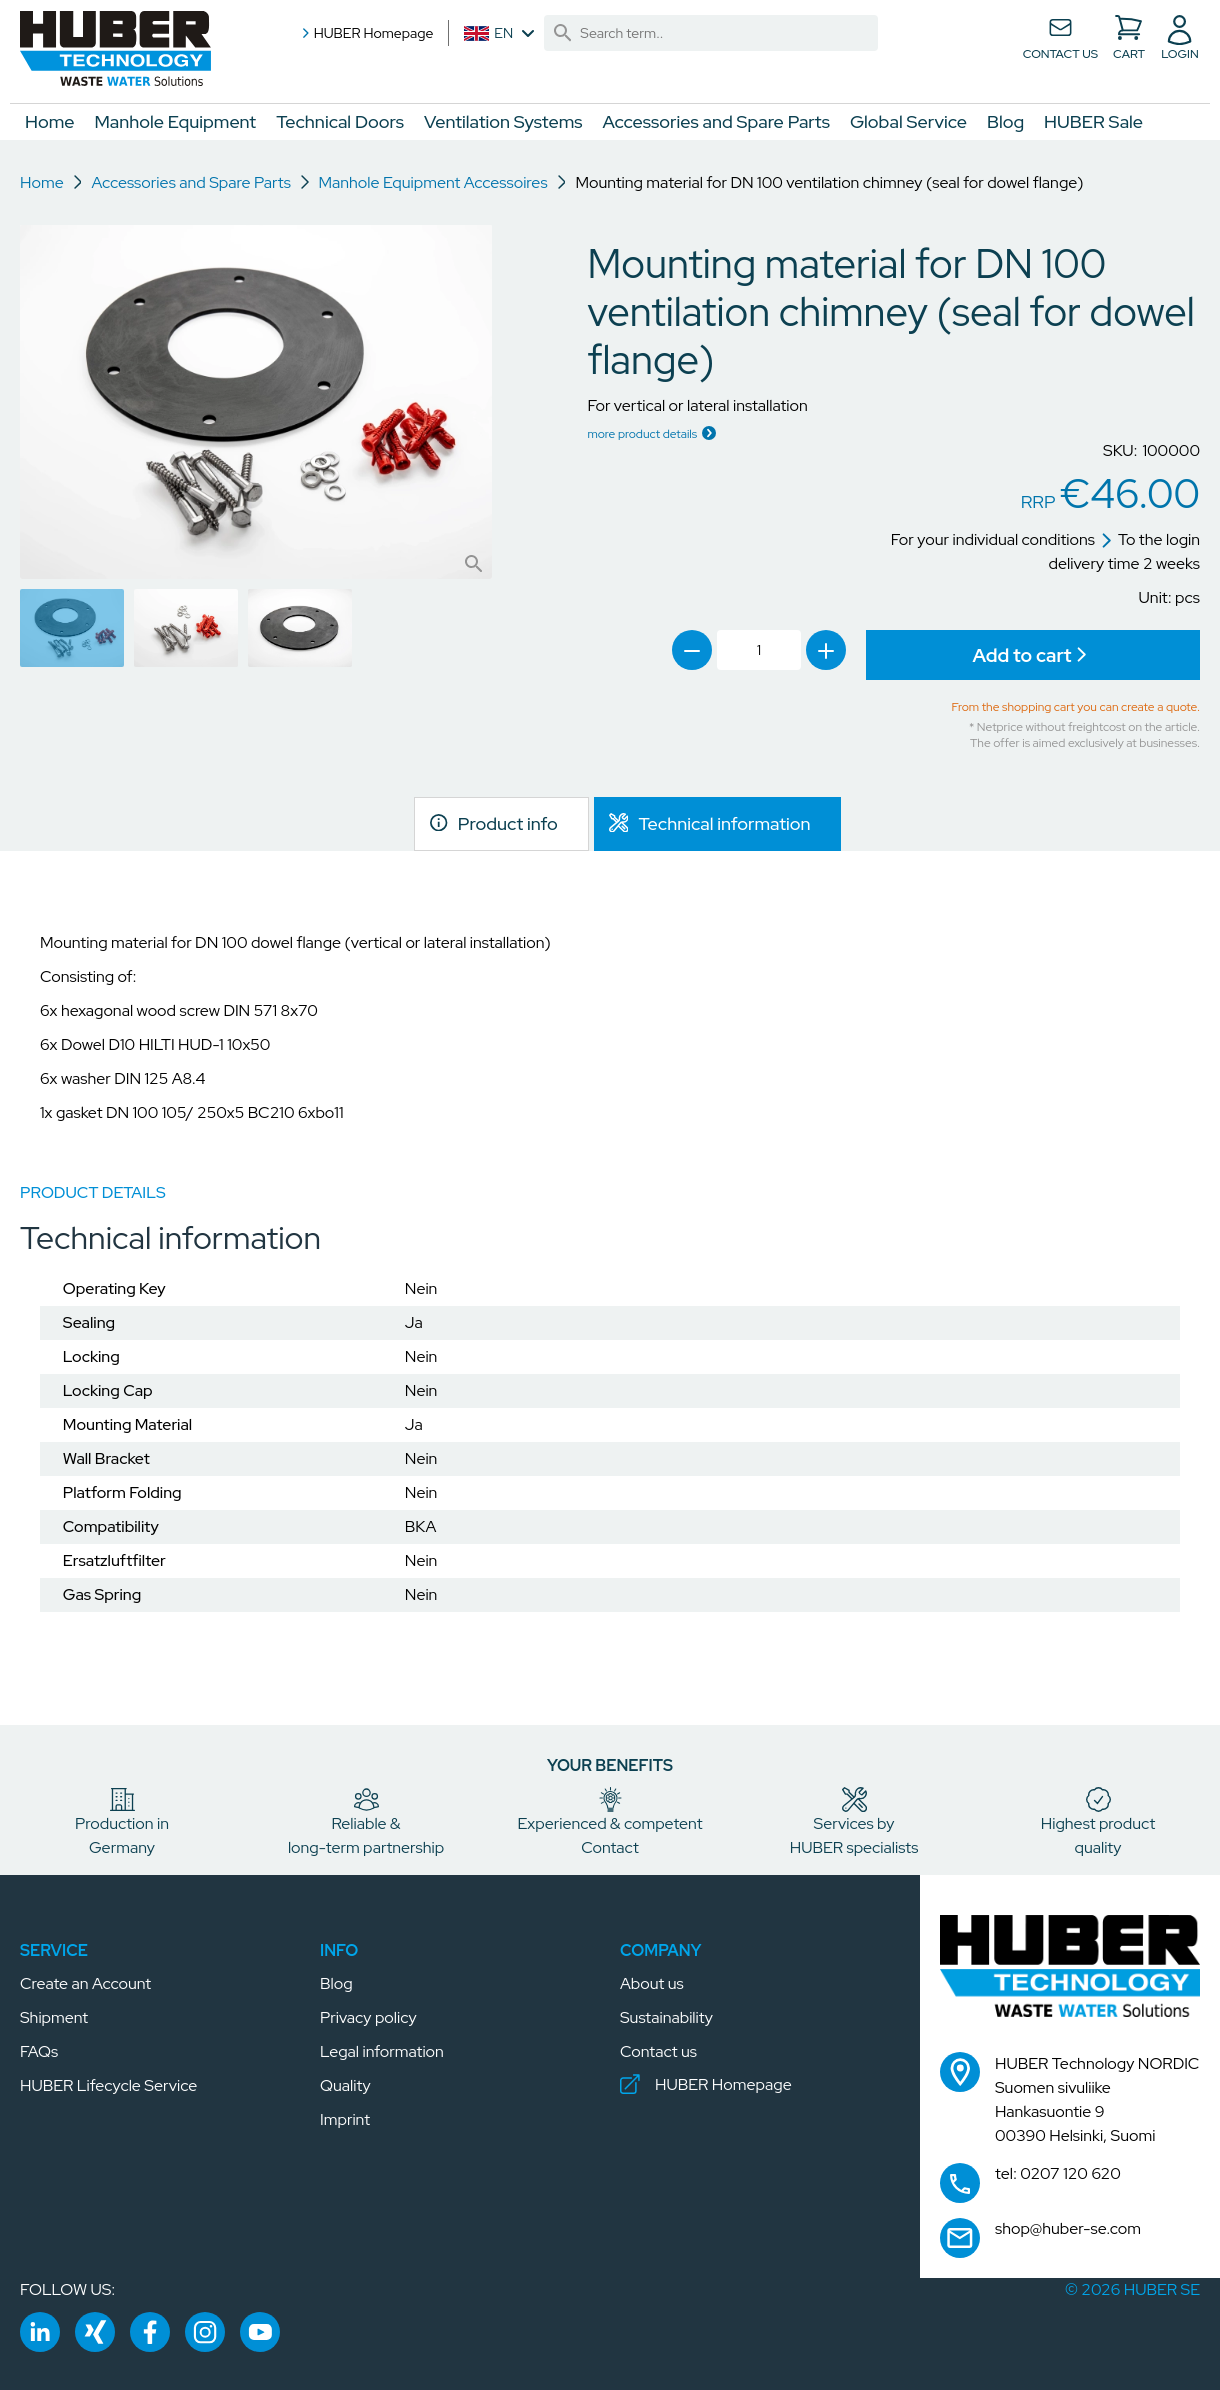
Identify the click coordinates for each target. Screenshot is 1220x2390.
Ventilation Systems (503, 121)
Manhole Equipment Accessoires (433, 182)
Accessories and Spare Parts (716, 121)
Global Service (908, 121)
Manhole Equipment (176, 121)
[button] (115, 49)
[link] (562, 33)
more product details (642, 433)
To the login (1150, 539)
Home (50, 121)
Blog (1005, 121)
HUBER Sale (1093, 121)
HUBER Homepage (366, 33)
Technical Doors (340, 121)
